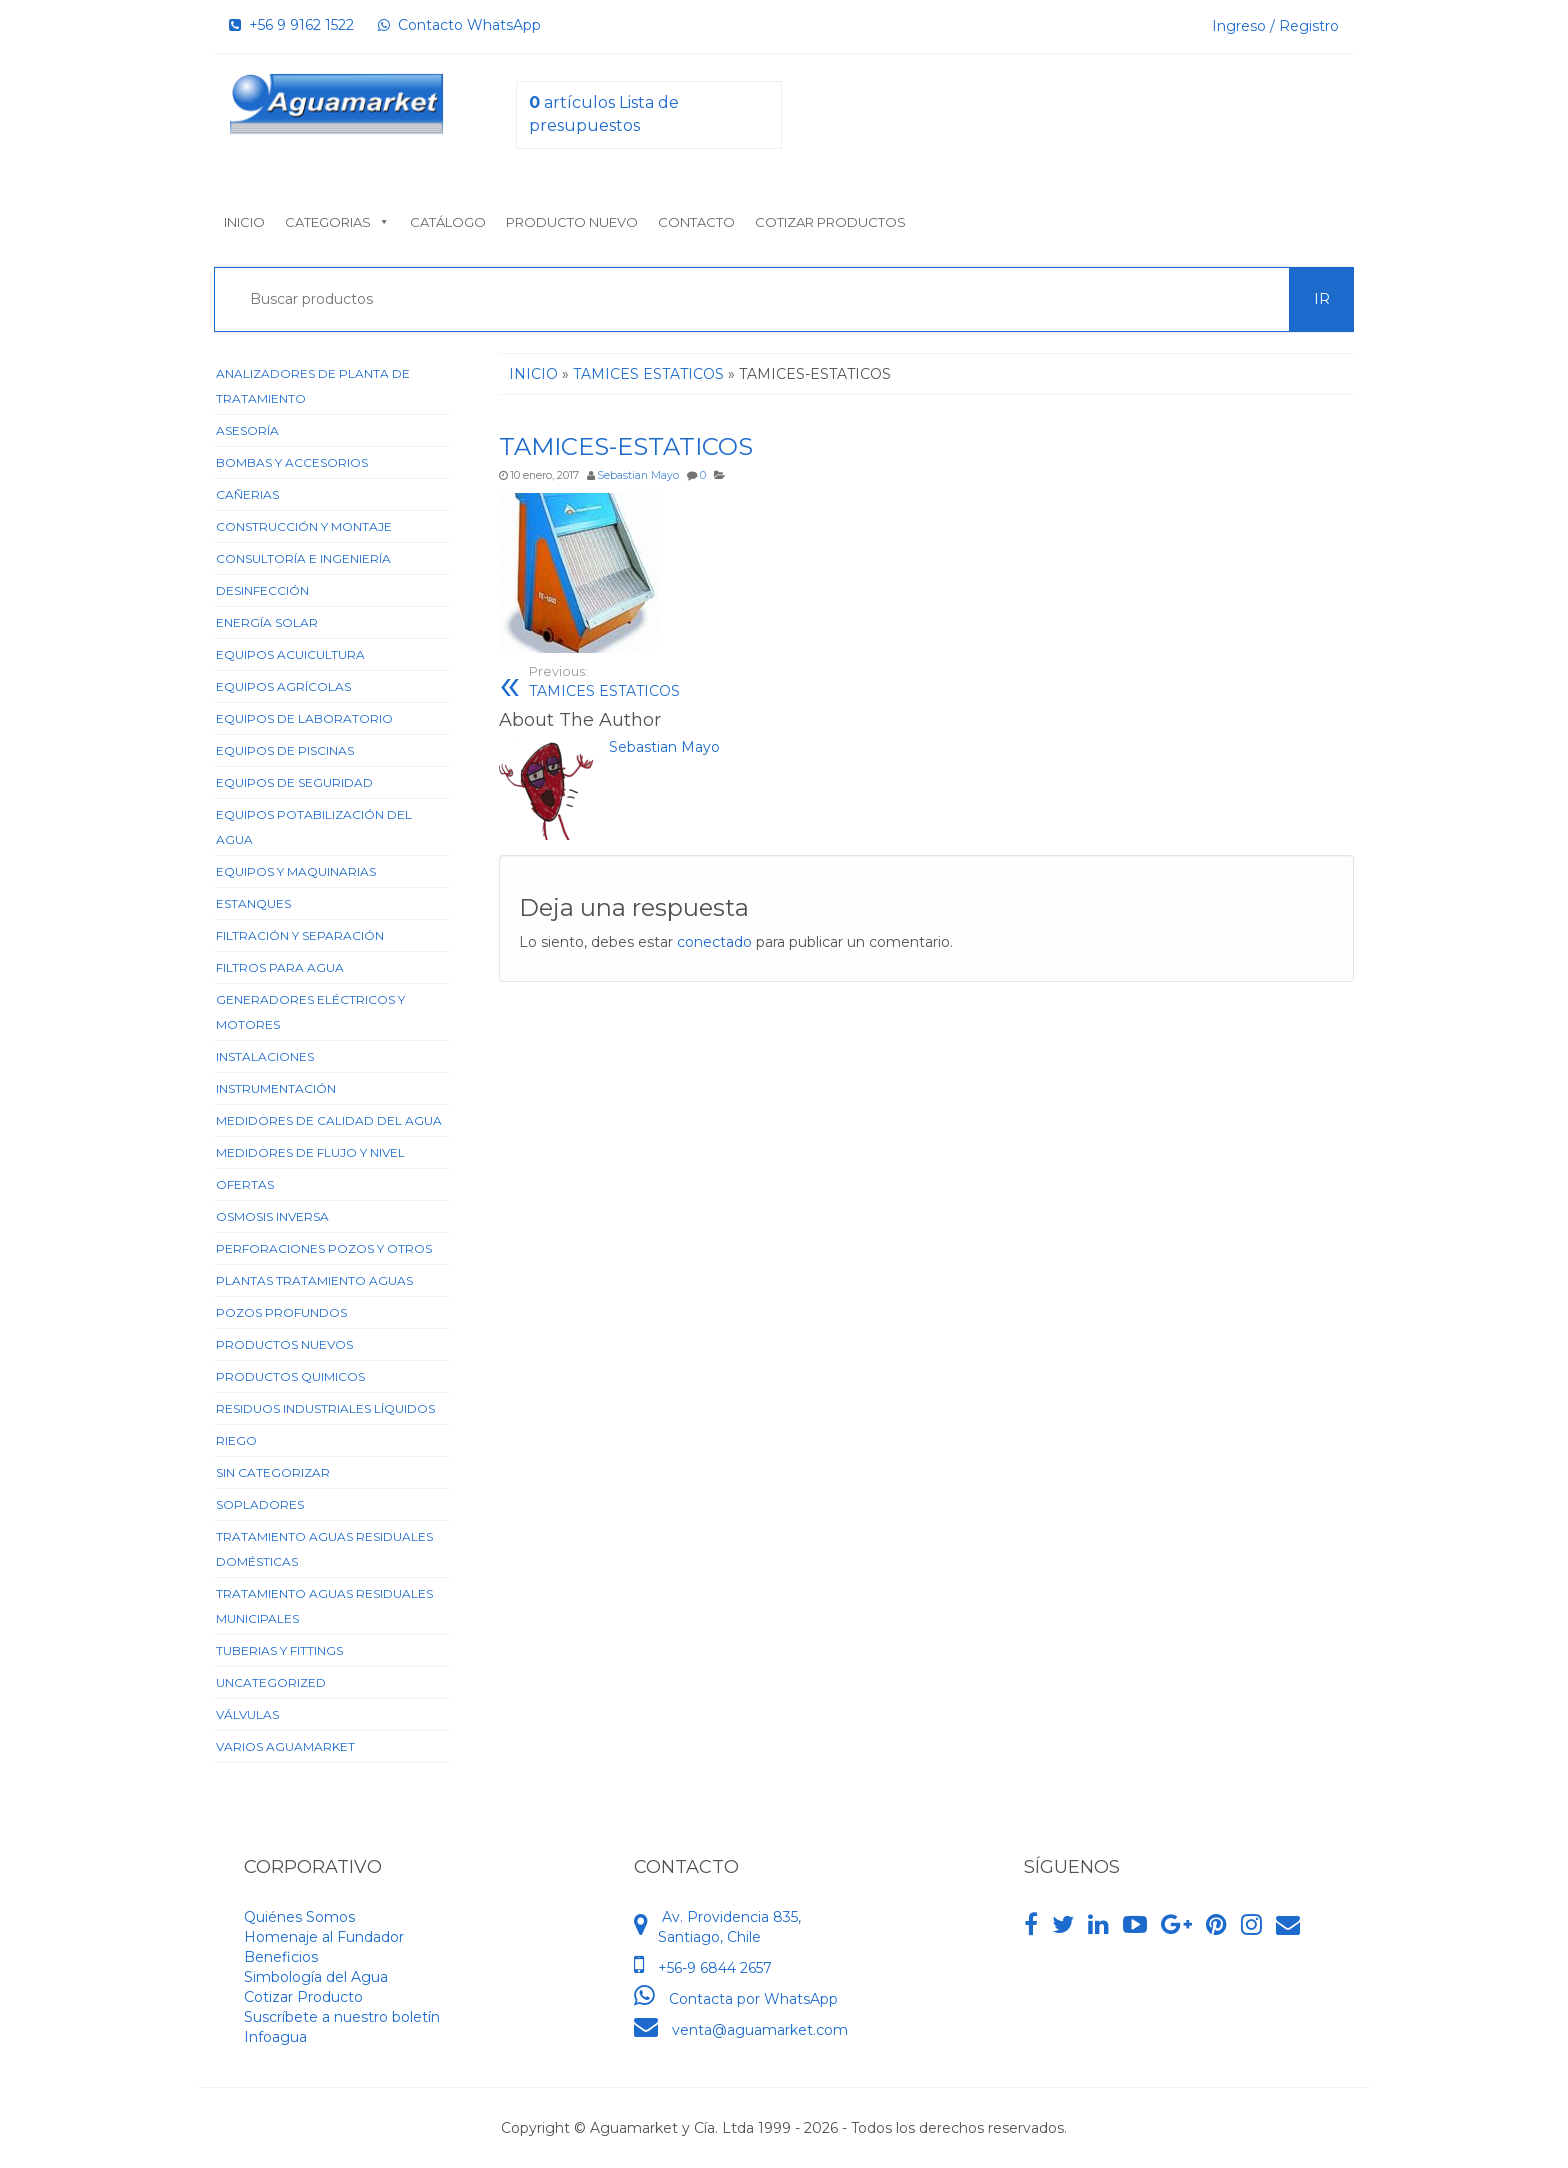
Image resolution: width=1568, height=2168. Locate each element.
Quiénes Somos (299, 1917)
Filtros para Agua (280, 967)
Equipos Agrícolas (283, 686)
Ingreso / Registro (1275, 26)
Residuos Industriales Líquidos (325, 1408)
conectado (714, 942)
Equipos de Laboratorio (304, 718)
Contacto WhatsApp (459, 25)
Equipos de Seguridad (294, 782)
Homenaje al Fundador (324, 1937)
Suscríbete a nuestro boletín (342, 2017)
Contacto (696, 222)
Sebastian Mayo (638, 475)
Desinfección (262, 590)
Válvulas (247, 1714)
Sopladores (260, 1504)
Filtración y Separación (300, 935)
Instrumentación (276, 1088)
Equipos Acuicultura (290, 654)
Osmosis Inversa (272, 1216)
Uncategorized (271, 1682)
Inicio (244, 222)
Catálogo (448, 222)
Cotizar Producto (303, 1997)
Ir (1322, 299)
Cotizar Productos (830, 222)
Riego (236, 1440)
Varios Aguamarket (285, 1746)
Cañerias (247, 494)
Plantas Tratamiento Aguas (314, 1280)
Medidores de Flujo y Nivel (310, 1152)
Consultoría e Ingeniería (303, 558)
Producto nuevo (572, 222)
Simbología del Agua (316, 1977)
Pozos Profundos (281, 1312)
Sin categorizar (273, 1472)
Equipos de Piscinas (285, 750)
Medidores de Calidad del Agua (329, 1120)
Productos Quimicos (290, 1376)
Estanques (253, 903)
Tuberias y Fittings (279, 1650)
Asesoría (247, 430)
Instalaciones (265, 1056)
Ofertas (245, 1184)
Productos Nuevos (284, 1344)
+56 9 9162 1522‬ (291, 25)
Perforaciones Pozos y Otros (324, 1248)
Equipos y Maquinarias (296, 871)
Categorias (337, 222)
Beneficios (281, 1957)
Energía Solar (267, 622)
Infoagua (275, 2037)
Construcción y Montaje (304, 526)
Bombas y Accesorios (292, 462)
